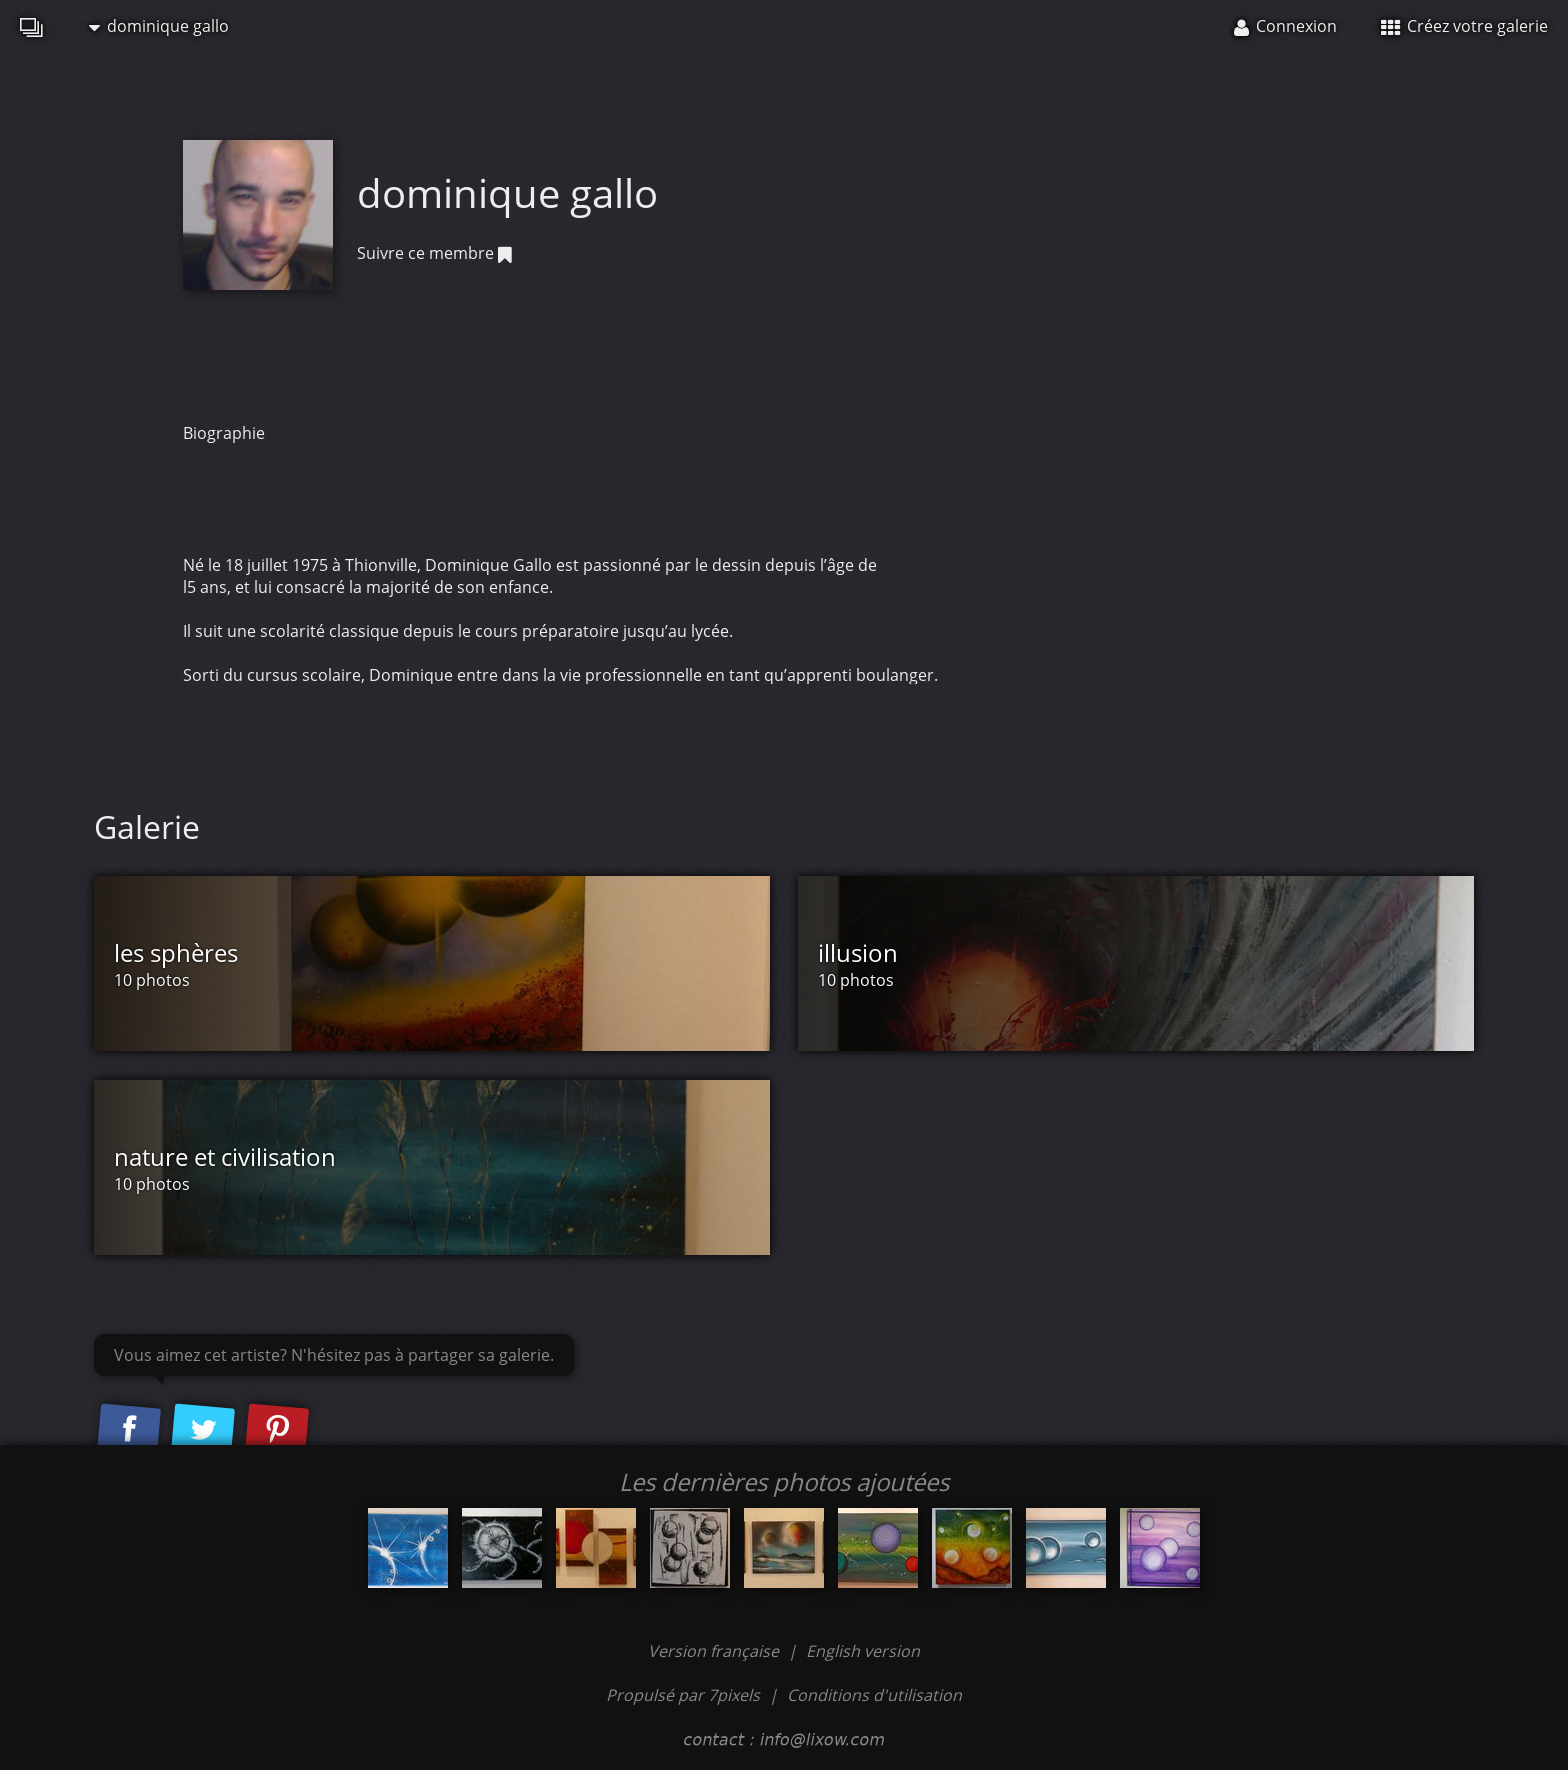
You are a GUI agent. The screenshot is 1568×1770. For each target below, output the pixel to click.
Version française (715, 1651)
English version (863, 1651)
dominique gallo (159, 26)
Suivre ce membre (434, 253)
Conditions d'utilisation (874, 1695)
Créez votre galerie (1464, 26)
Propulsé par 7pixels (683, 1695)
